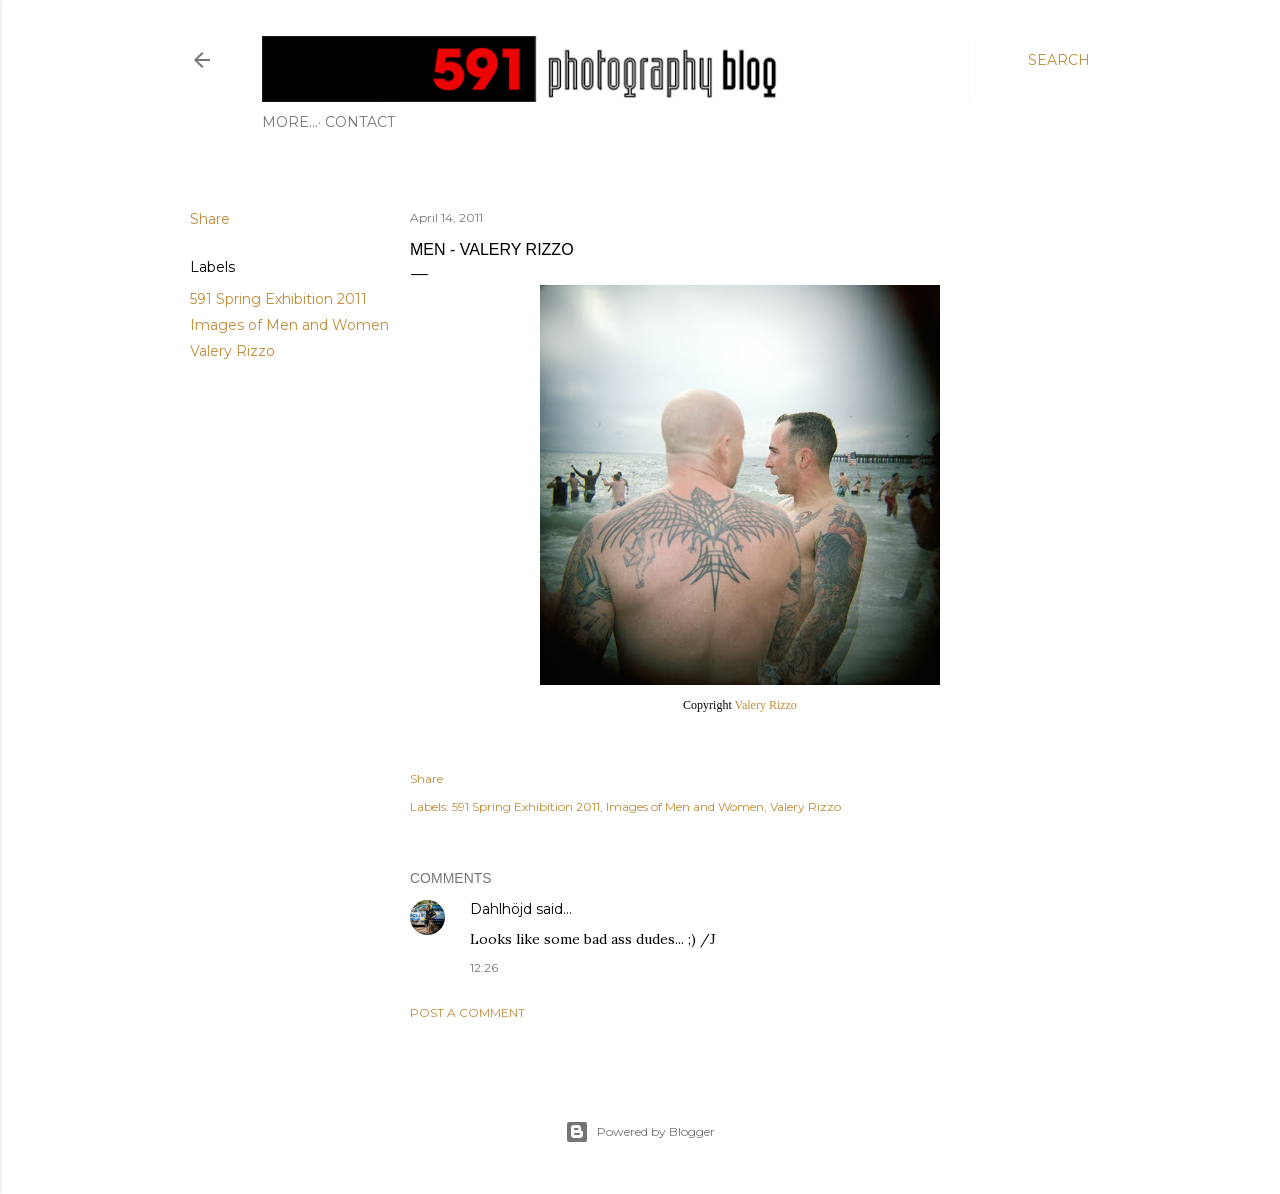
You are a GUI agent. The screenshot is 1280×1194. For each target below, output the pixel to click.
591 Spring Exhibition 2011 (278, 299)
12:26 (484, 967)
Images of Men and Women (289, 325)
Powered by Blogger (640, 1132)
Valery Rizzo (232, 351)
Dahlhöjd (501, 909)
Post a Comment (467, 1012)
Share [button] (210, 219)
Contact (304, 122)
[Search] (1059, 60)
